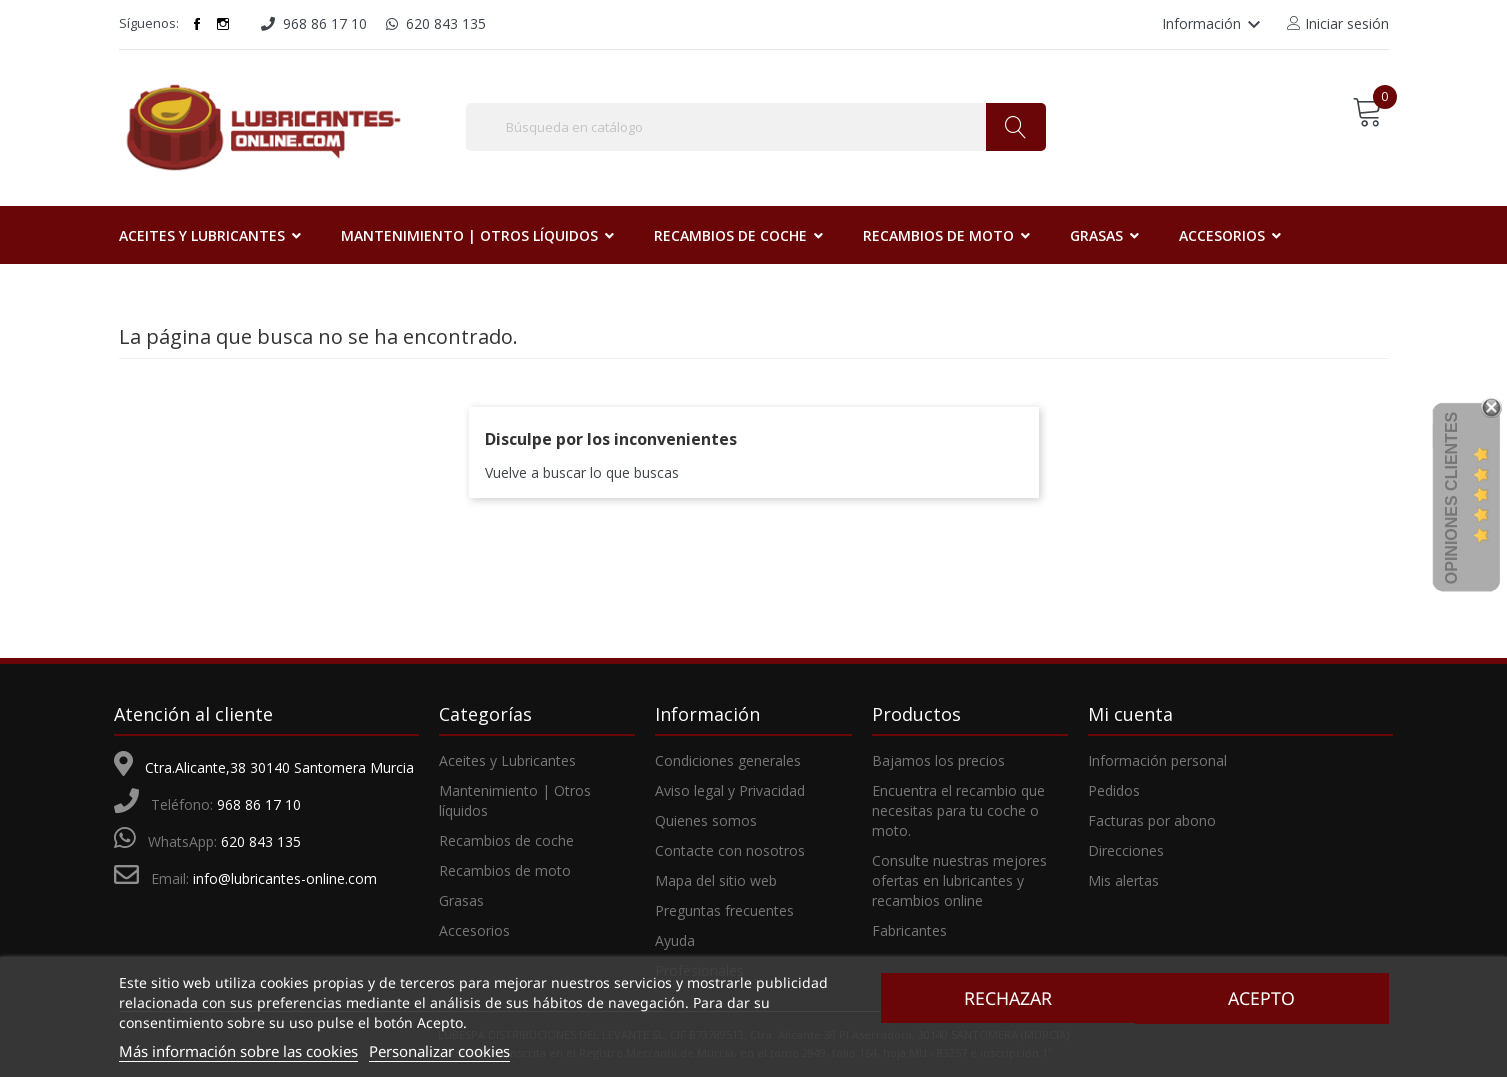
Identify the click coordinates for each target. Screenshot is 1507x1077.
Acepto (1264, 998)
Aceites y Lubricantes (507, 760)
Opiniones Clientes (1451, 498)
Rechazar (1005, 998)
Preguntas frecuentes (724, 910)
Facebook (197, 24)
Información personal (1157, 760)
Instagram (223, 24)
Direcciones (1126, 850)
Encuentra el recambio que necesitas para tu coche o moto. (958, 810)
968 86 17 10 (259, 804)
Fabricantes (909, 930)
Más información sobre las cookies (238, 1051)
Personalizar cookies (439, 1051)
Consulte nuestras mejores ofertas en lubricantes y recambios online (959, 880)
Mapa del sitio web (716, 880)
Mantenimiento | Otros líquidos (515, 800)
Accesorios (474, 930)
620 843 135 (261, 841)
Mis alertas (1123, 880)
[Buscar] (756, 127)
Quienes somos (706, 820)
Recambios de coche (506, 840)
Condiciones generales (728, 760)
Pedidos (1114, 790)
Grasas (461, 900)
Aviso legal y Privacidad (730, 790)
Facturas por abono (1152, 820)
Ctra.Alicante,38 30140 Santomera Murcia (279, 767)
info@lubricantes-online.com (285, 878)
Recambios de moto (505, 870)
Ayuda (675, 940)
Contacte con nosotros (730, 850)
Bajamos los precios (938, 760)
